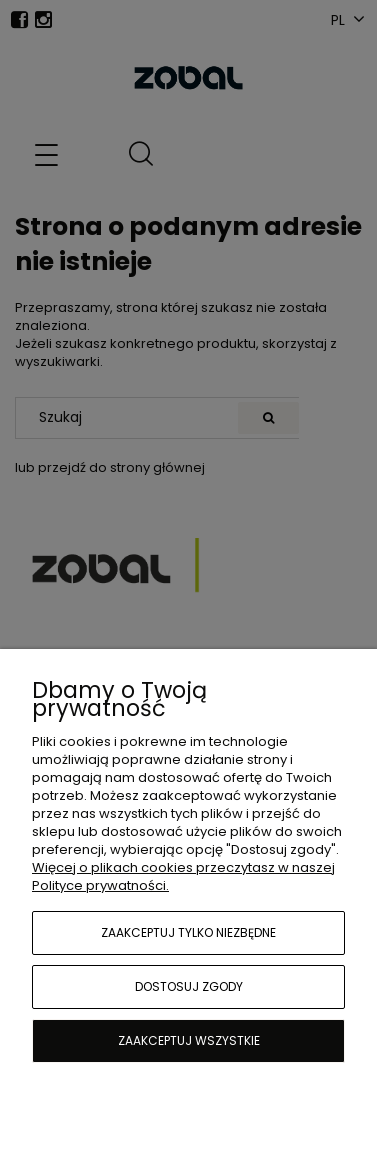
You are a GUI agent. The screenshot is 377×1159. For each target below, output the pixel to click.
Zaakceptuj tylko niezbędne (188, 932)
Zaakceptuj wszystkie (189, 1040)
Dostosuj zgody (189, 986)
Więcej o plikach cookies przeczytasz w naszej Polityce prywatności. (183, 876)
